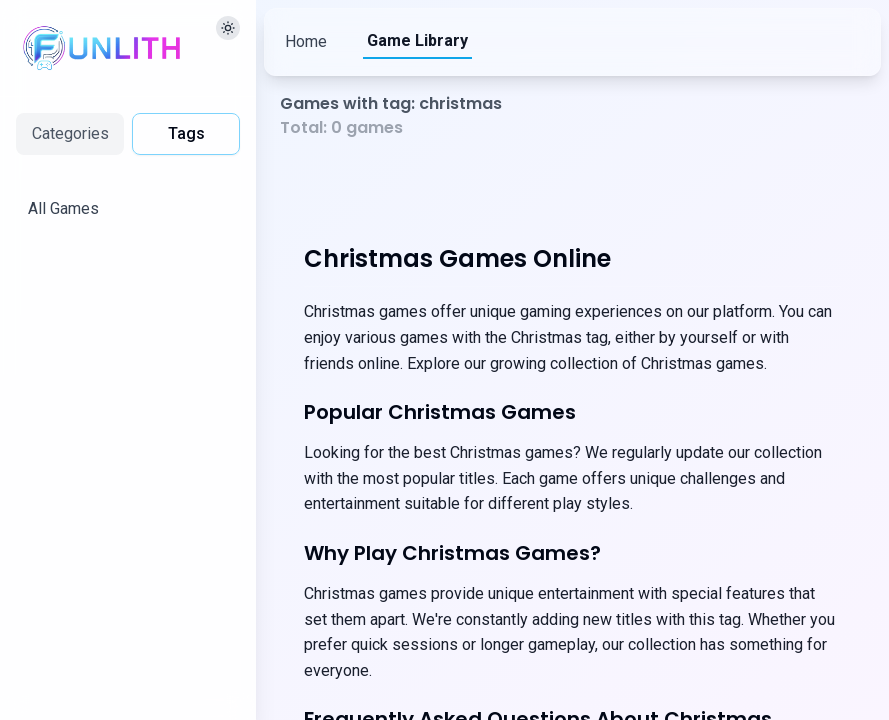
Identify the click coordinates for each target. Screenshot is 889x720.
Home (306, 41)
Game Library (417, 40)
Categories (70, 133)
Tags (186, 133)
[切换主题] (228, 28)
